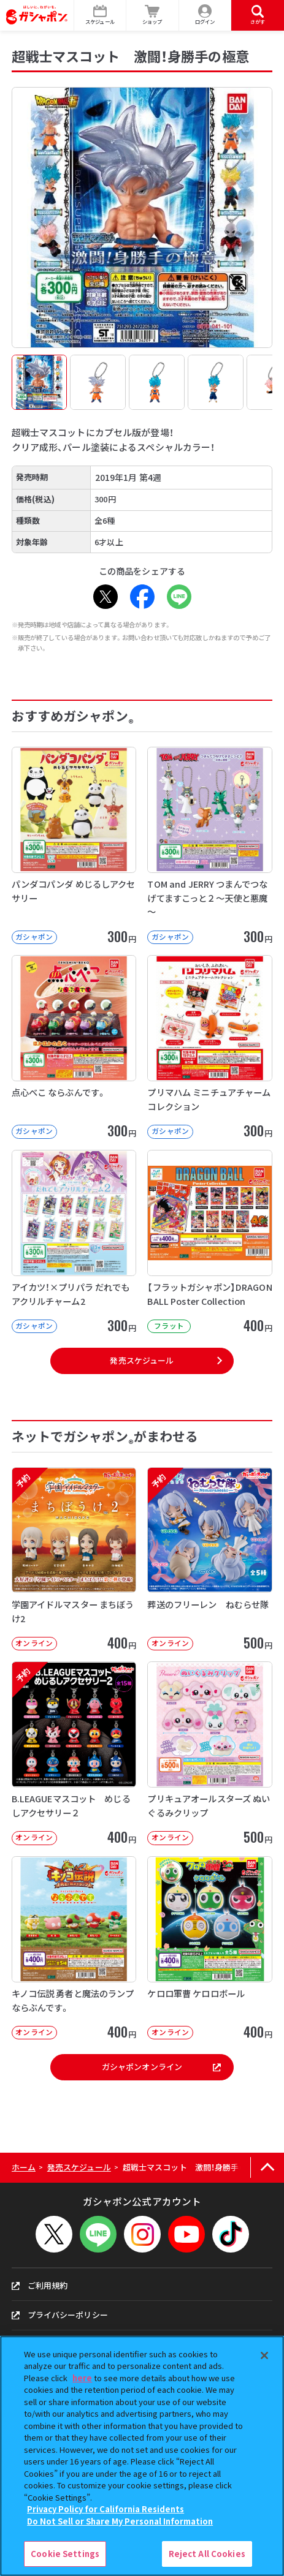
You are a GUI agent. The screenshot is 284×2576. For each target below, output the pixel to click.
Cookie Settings (65, 2553)
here (82, 2378)
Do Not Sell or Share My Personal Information (120, 2521)
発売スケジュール (142, 1360)
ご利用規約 (40, 2285)
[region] (142, 2456)
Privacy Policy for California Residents (105, 2509)
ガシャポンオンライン (161, 2066)
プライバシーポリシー (60, 2315)
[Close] (264, 2355)
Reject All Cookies (207, 2553)
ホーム (24, 2167)
